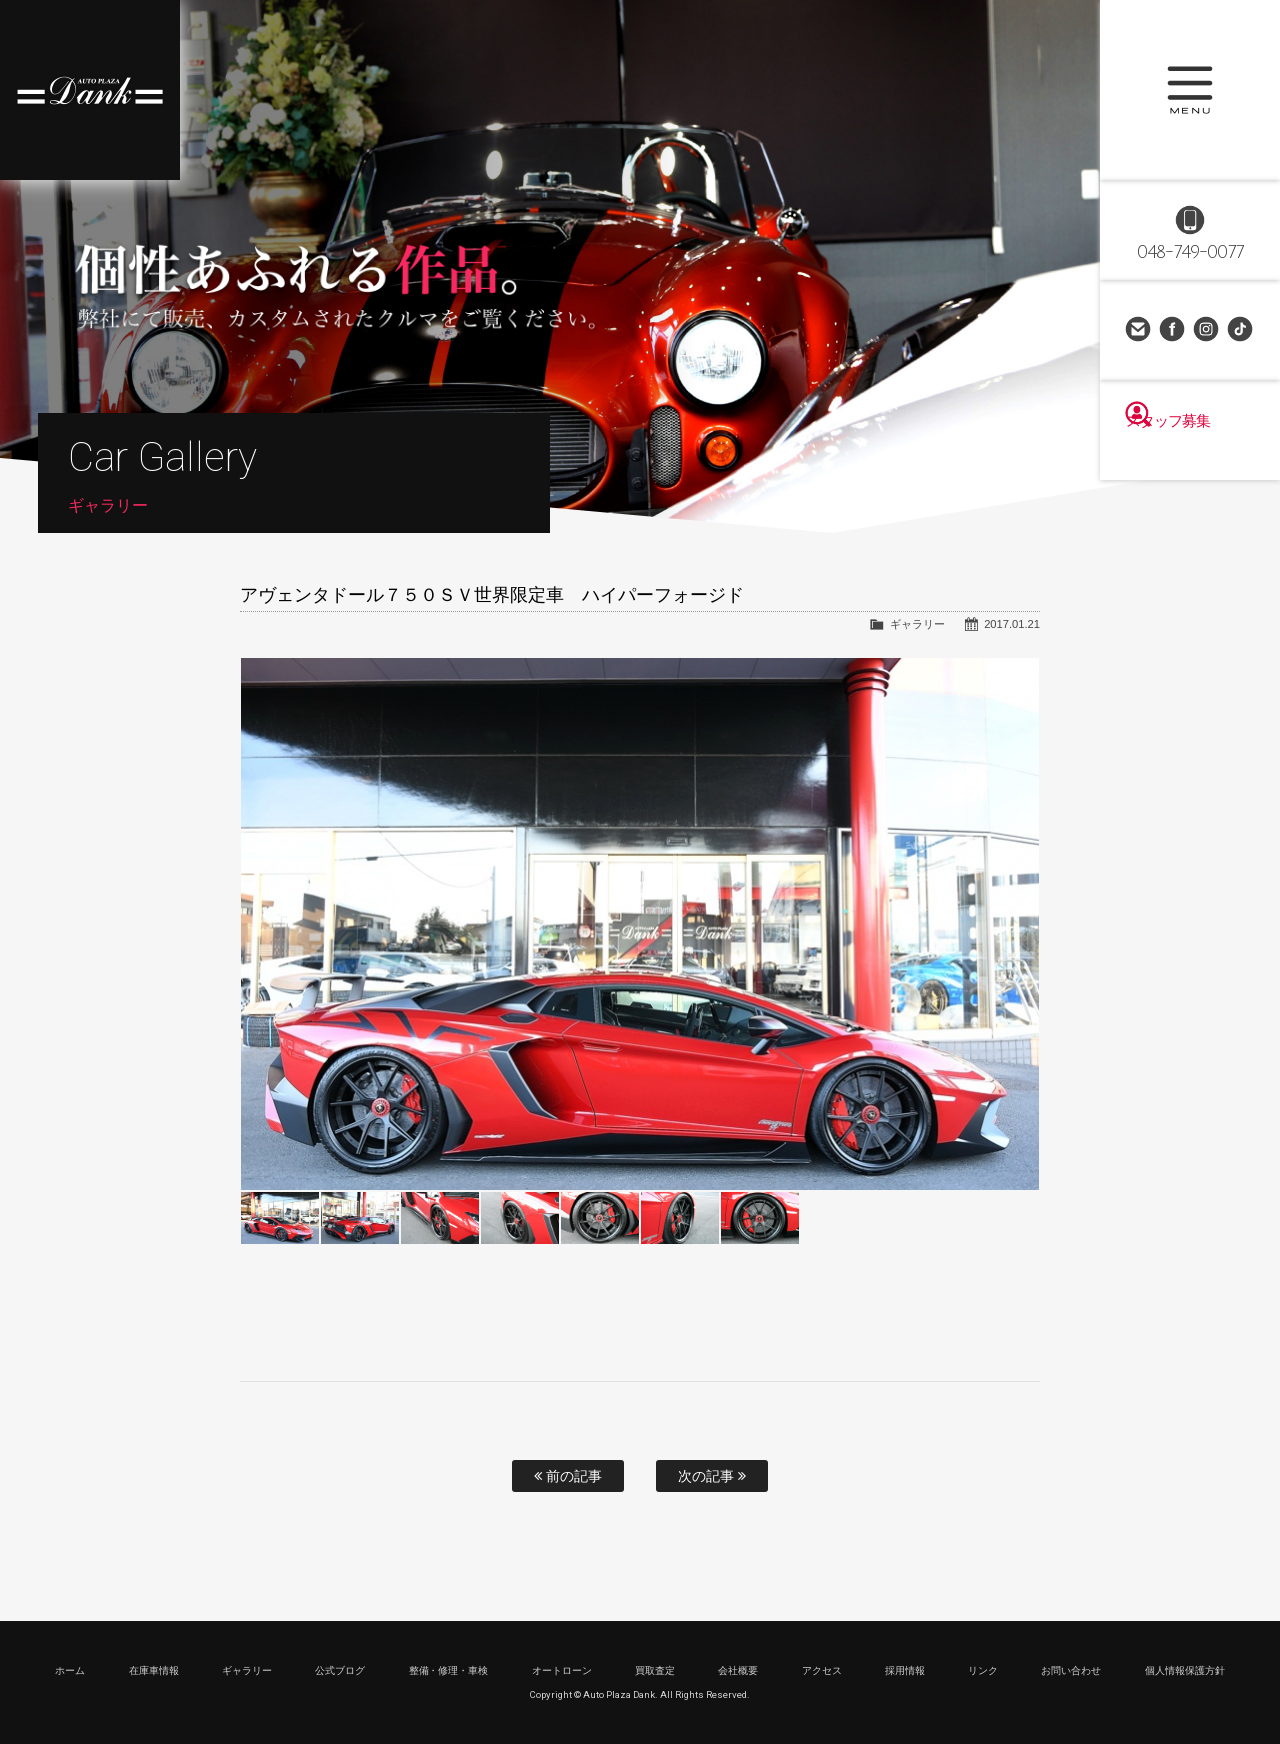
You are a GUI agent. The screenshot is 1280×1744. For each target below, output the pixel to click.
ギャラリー (917, 624)
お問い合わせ (1139, 330)
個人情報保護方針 (1185, 1670)
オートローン (562, 1670)
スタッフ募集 (1190, 452)
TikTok (1241, 330)
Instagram (1207, 330)
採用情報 (905, 1670)
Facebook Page (1173, 330)
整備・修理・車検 (449, 1670)
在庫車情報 (154, 1670)
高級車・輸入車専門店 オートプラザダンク (90, 90)
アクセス (822, 1670)
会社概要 (738, 1670)
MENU (1190, 90)
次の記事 (712, 1476)
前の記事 (568, 1476)
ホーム (70, 1670)
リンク (983, 1670)
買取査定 (655, 1670)
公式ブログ (340, 1670)
